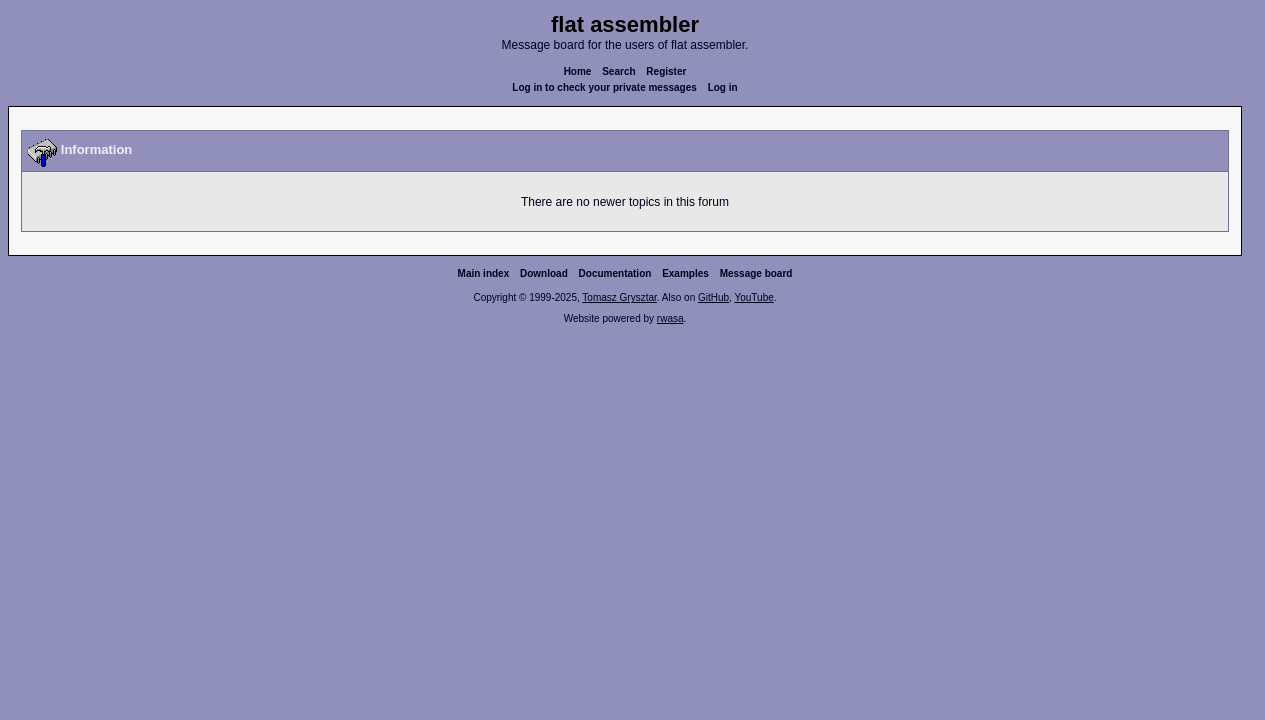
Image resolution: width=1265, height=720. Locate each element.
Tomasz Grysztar (619, 297)
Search (618, 71)
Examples (685, 273)
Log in (723, 87)
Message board (756, 273)
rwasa (670, 318)
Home (578, 71)
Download (544, 273)
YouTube (753, 297)
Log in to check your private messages (604, 87)
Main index (484, 273)
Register (666, 71)
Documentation (615, 273)
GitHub (713, 297)
